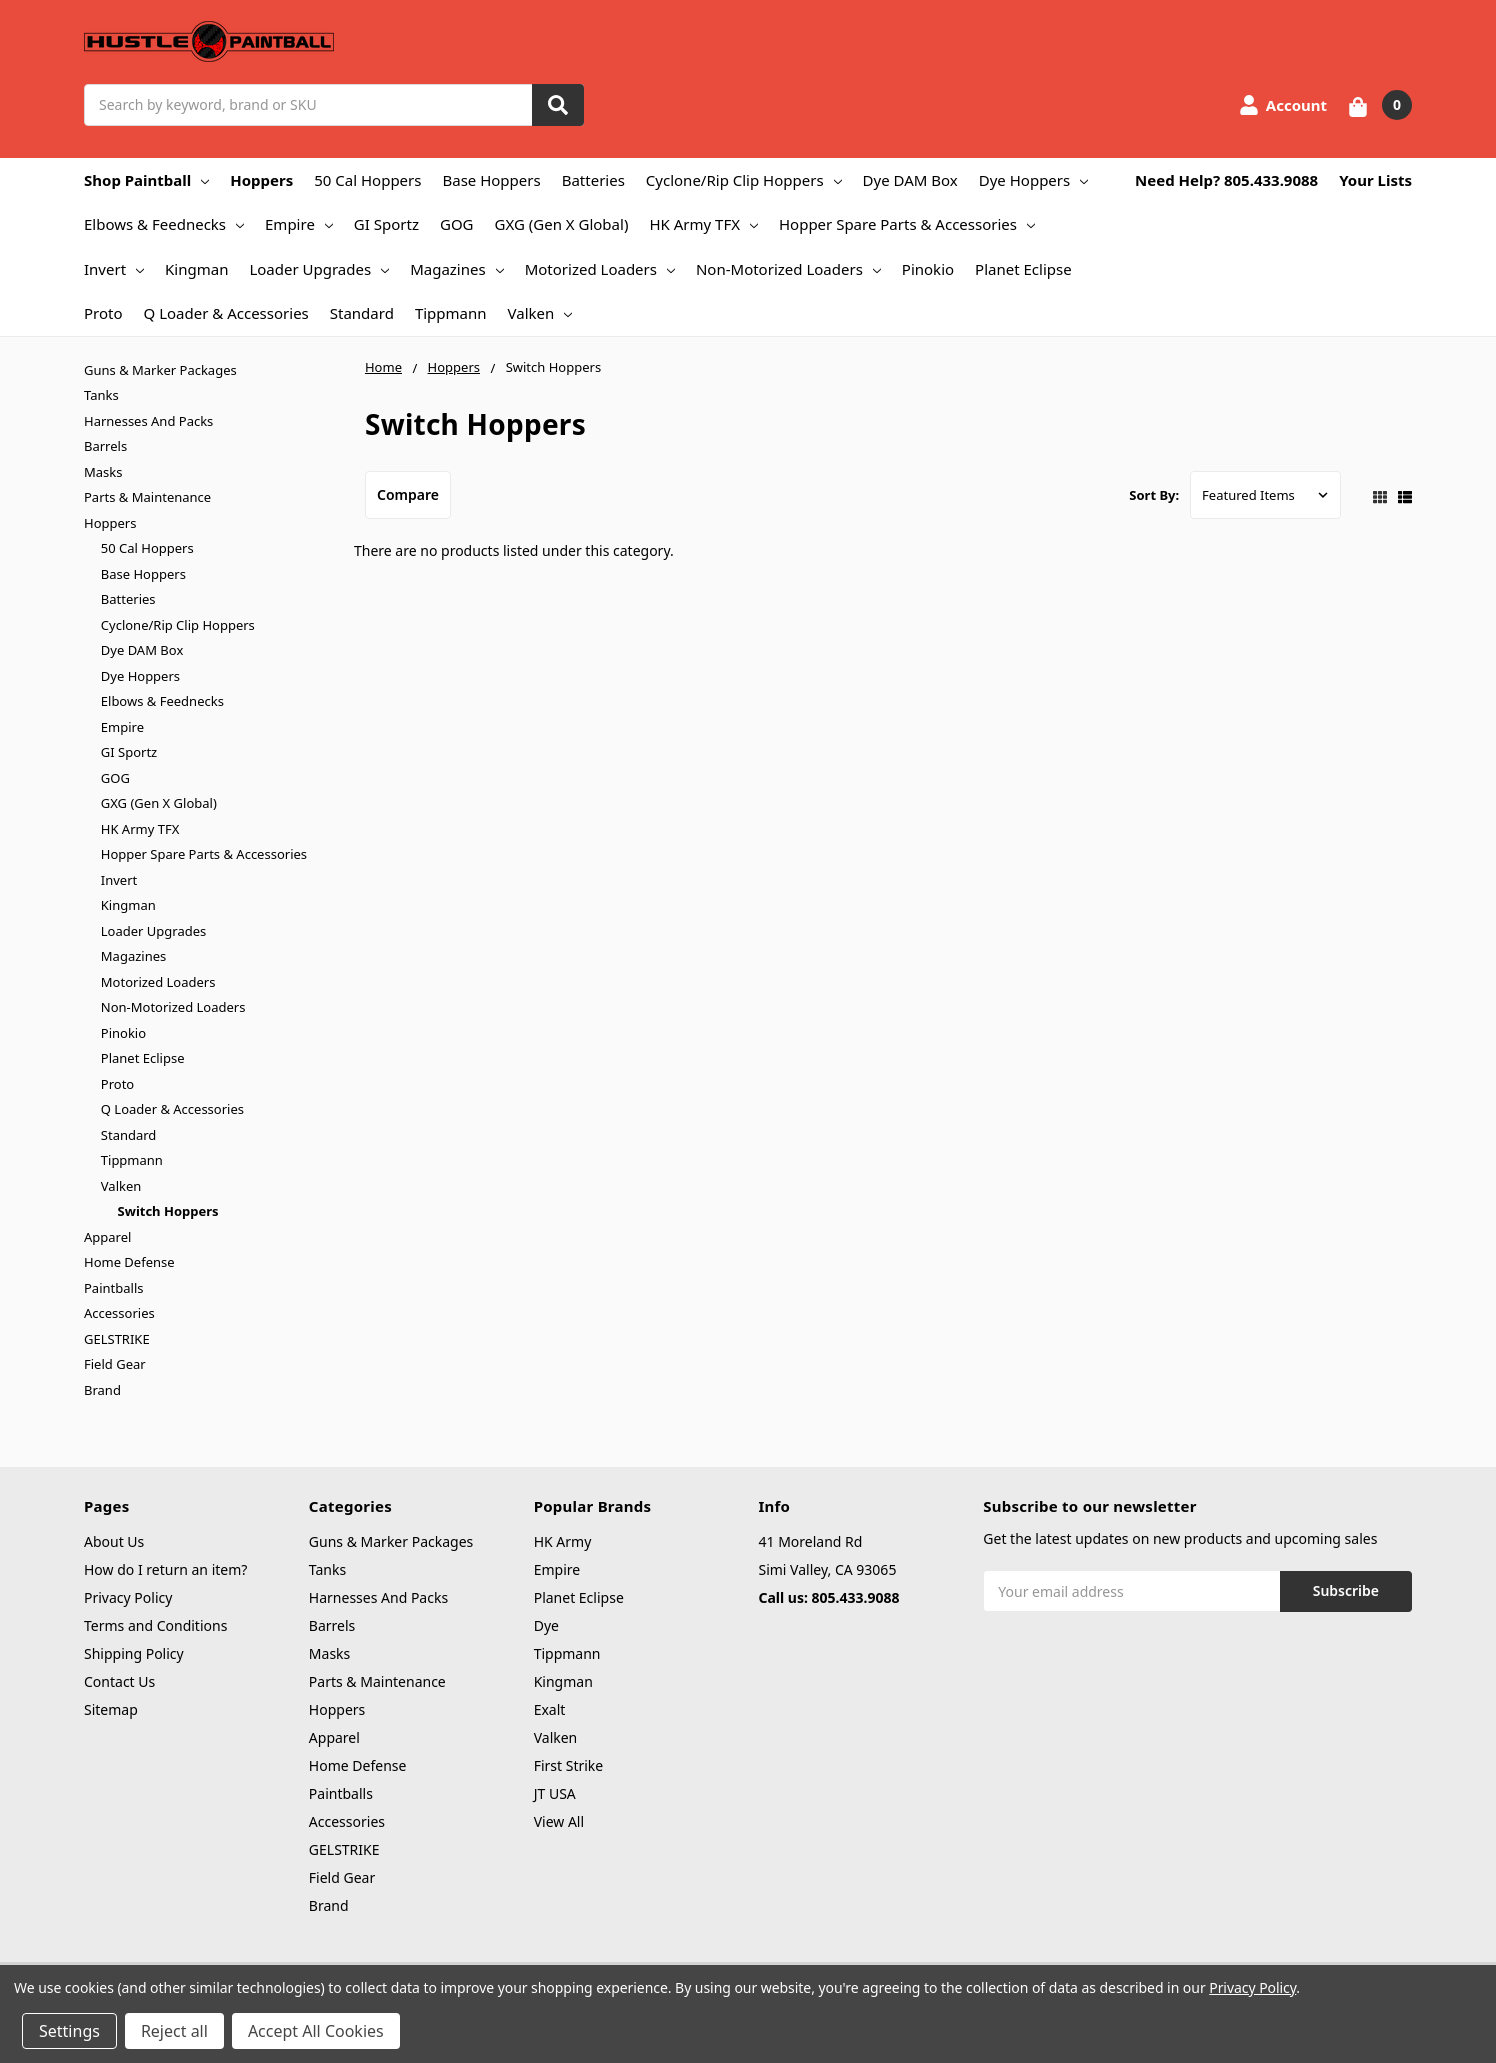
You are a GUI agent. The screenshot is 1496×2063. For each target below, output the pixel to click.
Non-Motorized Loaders (788, 269)
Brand (102, 1390)
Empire (299, 224)
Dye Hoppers (1033, 180)
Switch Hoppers (168, 1211)
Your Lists (1375, 180)
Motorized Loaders (600, 269)
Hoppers (261, 180)
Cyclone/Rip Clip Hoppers (744, 180)
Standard (362, 313)
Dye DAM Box (910, 180)
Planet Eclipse (1023, 269)
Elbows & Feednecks (164, 224)
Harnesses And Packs (148, 421)
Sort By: (1154, 495)
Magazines (457, 269)
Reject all (174, 2031)
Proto (103, 313)
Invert (114, 269)
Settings (69, 2031)
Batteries (593, 180)
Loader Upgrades (319, 269)
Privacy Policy (128, 1597)
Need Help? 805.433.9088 (1226, 180)
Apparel (107, 1237)
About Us (114, 1541)
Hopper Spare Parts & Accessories (907, 224)
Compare (408, 494)
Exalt (550, 1709)
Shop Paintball (146, 180)
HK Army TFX (703, 224)
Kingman (196, 269)
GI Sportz (386, 224)
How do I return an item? (165, 1569)
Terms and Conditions (155, 1625)
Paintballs (113, 1288)
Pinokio (928, 269)
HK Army (563, 1541)
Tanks (101, 395)
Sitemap (111, 1709)
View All (559, 1821)
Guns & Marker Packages (160, 370)
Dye (546, 1625)
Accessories (119, 1313)
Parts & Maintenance (147, 497)
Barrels (105, 446)
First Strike (569, 1765)
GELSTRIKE (117, 1339)
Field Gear (115, 1364)
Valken (540, 313)
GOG (457, 224)
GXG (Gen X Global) (562, 224)
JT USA (555, 1793)
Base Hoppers (491, 180)
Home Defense (129, 1262)
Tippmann (451, 313)
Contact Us (119, 1681)
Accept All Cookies (316, 2031)
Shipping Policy (134, 1653)
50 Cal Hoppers (367, 180)
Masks (103, 472)
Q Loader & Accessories (226, 313)
